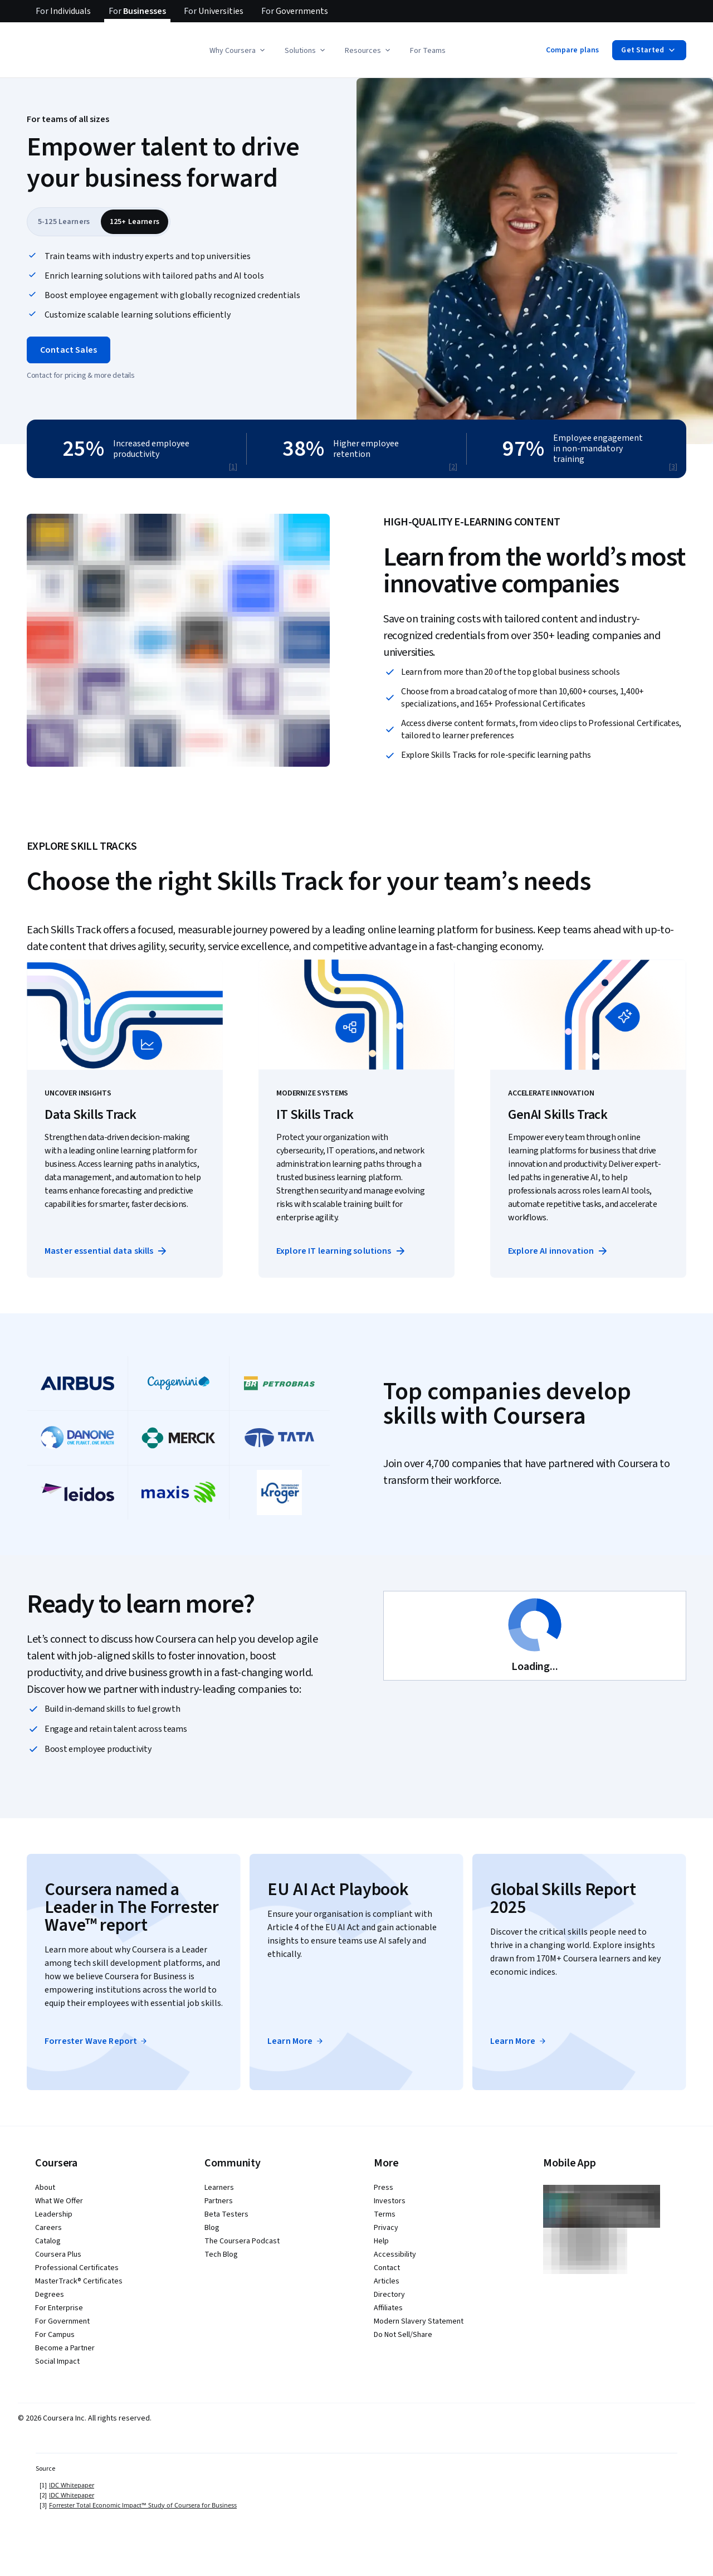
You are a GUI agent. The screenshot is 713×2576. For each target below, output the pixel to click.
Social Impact (57, 2361)
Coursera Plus (58, 2254)
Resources (368, 50)
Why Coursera (238, 50)
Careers (48, 2227)
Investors (390, 2201)
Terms (384, 2214)
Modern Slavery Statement (418, 2321)
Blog (211, 2227)
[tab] (64, 222)
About (45, 2187)
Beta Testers (226, 2214)
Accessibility (395, 2254)
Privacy (386, 2227)
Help (381, 2241)
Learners (219, 2187)
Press (383, 2187)
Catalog (48, 2241)
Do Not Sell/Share (403, 2334)
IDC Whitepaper (71, 2485)
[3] (673, 467)
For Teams (428, 50)
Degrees (49, 2294)
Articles (386, 2281)
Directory (389, 2294)
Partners (218, 2201)
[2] (453, 467)
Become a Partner (65, 2348)
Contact (387, 2267)
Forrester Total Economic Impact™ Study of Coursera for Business (143, 2505)
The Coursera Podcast (242, 2241)
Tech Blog (221, 2254)
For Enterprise (59, 2308)
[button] (356, 277)
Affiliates (388, 2308)
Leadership (53, 2214)
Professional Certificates (77, 2267)
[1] (233, 467)
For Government (62, 2321)
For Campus (55, 2334)
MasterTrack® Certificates (79, 2281)
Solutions (306, 50)
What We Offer (59, 2201)
